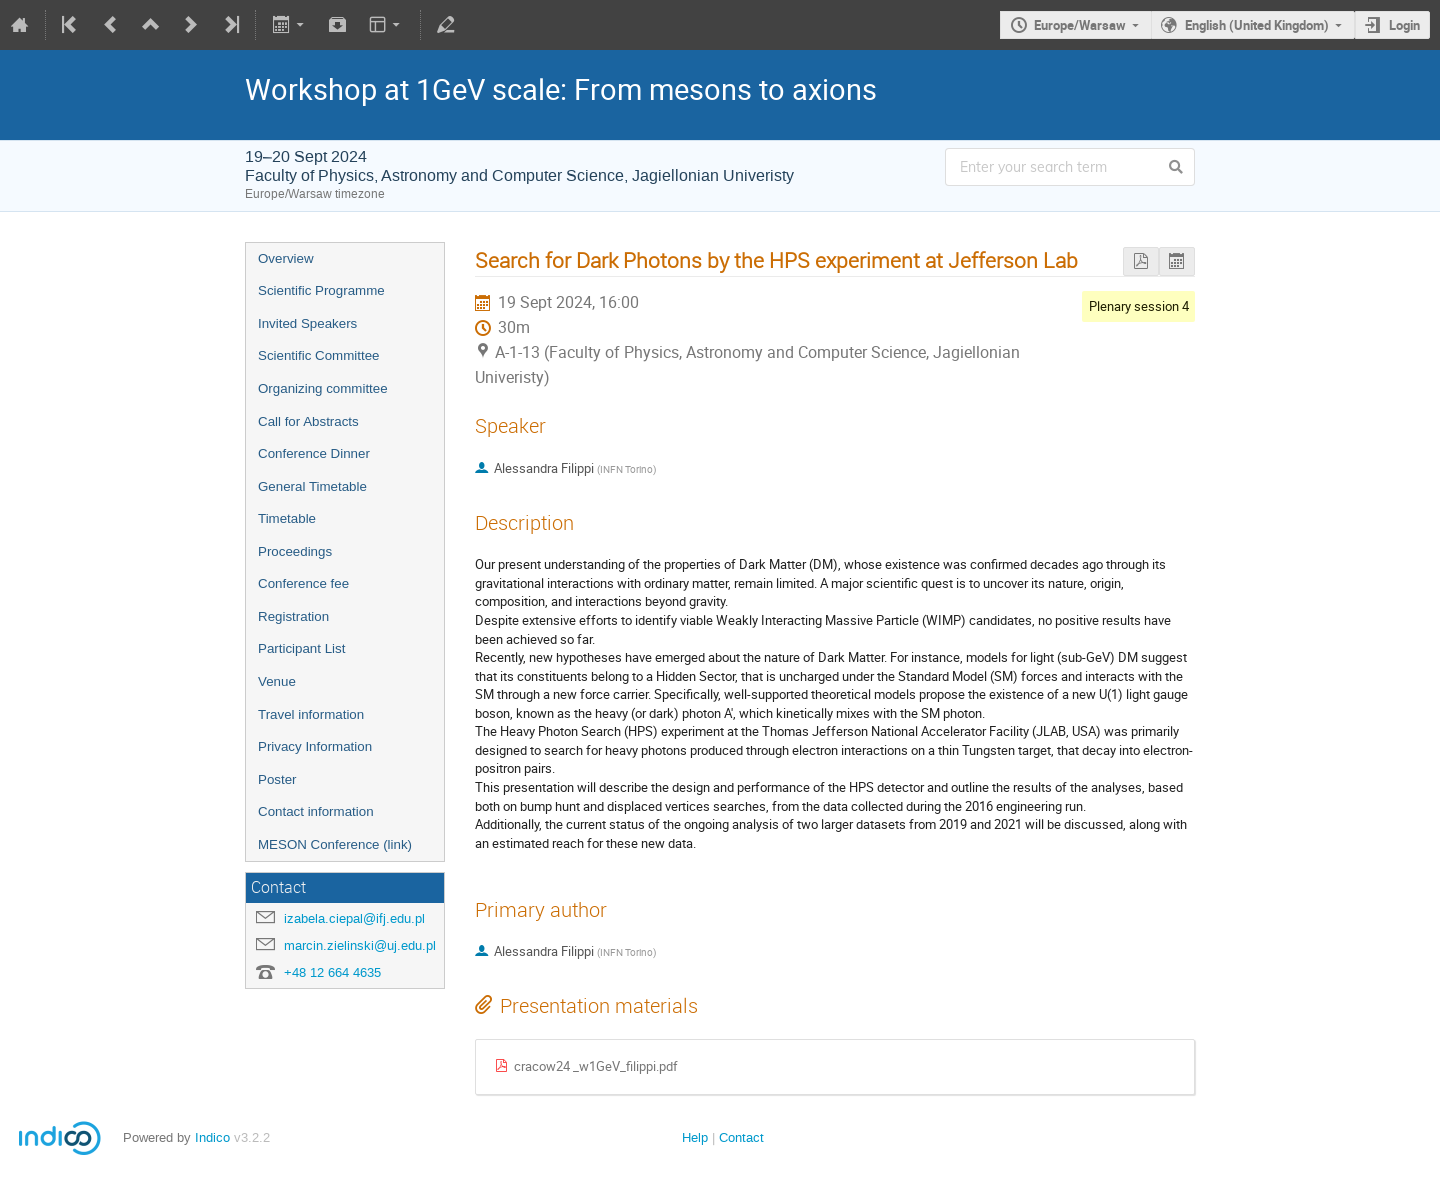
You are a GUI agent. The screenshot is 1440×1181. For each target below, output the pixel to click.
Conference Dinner (314, 453)
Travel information (311, 714)
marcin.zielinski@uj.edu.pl (360, 945)
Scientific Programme (321, 290)
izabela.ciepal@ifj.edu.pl (354, 918)
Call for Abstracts (308, 421)
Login (1404, 25)
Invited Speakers (307, 323)
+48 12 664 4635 (332, 972)
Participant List (301, 648)
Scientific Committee (318, 355)
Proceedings (295, 551)
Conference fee (303, 583)
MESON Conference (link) (335, 844)
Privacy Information (315, 746)
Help (695, 1137)
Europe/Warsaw (1080, 25)
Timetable (287, 518)
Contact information (316, 811)
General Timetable (312, 486)
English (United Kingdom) (1257, 25)
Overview (286, 258)
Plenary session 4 (1139, 306)
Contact (741, 1137)
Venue (277, 681)
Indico (212, 1137)
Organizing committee (323, 388)
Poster (277, 779)
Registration (293, 616)
